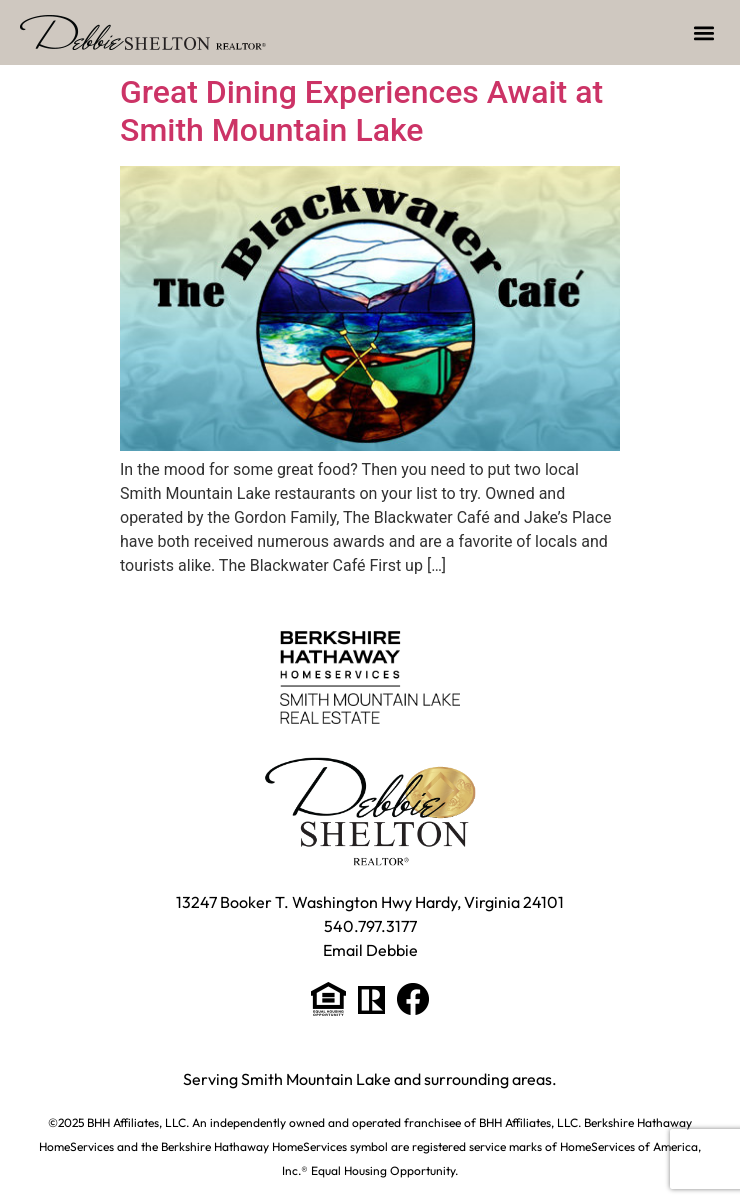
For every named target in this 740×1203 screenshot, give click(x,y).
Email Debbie (370, 950)
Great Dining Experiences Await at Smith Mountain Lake (361, 111)
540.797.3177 (370, 926)
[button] (703, 32)
